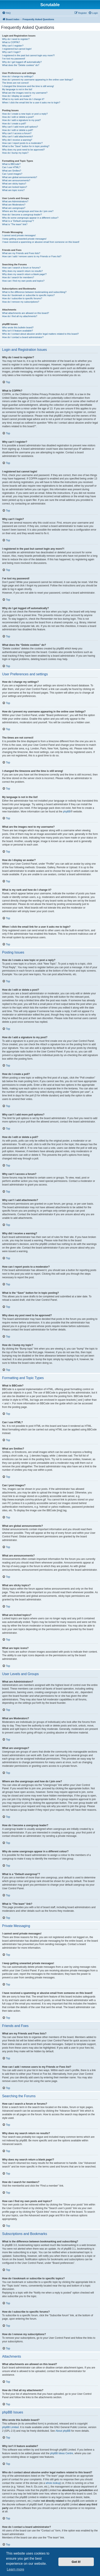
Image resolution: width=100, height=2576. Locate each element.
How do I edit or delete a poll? (17, 130)
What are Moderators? (13, 204)
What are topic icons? (13, 190)
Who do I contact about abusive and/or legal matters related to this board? (40, 334)
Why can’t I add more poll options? (20, 126)
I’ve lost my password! (13, 58)
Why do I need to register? (16, 39)
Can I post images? (12, 174)
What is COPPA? (11, 42)
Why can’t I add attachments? (17, 136)
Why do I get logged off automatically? (22, 62)
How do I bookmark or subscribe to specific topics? (28, 295)
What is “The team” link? (14, 224)
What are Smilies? (11, 170)
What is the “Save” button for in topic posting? (25, 146)
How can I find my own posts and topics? (23, 281)
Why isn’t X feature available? (17, 330)
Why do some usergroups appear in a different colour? (30, 217)
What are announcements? (16, 180)
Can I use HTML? (11, 167)
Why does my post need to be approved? (23, 149)
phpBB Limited (10, 2427)
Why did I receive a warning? (17, 140)
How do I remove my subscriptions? (20, 302)
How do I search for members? (18, 277)
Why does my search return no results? (22, 271)
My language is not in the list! (17, 89)
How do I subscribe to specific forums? (22, 298)
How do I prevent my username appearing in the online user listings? (37, 79)
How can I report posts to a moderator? (22, 143)
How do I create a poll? (14, 123)
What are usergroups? (13, 208)
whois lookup (53, 2483)
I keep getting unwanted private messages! (24, 238)
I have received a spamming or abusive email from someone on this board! (40, 242)
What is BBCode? (11, 164)
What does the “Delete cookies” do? (20, 65)
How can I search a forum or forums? (21, 267)
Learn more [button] (15, 2569)
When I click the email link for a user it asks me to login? (31, 102)
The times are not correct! (15, 82)
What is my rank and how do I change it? (23, 99)
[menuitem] (6, 12)
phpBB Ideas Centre (61, 2453)
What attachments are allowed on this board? (25, 313)
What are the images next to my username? (24, 92)
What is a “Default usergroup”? (18, 221)
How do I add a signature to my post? (21, 120)
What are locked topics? (14, 187)
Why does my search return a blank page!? (24, 274)
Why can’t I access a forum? (16, 133)
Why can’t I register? (12, 45)
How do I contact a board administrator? (23, 337)
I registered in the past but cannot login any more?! (28, 55)
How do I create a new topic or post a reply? (25, 113)
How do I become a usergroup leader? (22, 214)
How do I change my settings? (17, 76)
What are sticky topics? (14, 183)
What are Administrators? (15, 201)
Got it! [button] (76, 2561)
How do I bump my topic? (15, 153)
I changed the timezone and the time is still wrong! (28, 86)
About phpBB (62, 2430)
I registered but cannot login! (17, 49)
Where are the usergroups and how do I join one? (28, 211)
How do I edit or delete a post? (18, 117)
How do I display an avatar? (16, 96)
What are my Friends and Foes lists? (21, 253)
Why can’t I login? (11, 52)
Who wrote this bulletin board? (18, 327)
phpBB (67, 811)
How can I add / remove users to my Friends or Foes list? (31, 256)
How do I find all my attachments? (19, 316)
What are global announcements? (19, 177)
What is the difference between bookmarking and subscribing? (34, 292)
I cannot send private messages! (19, 235)
